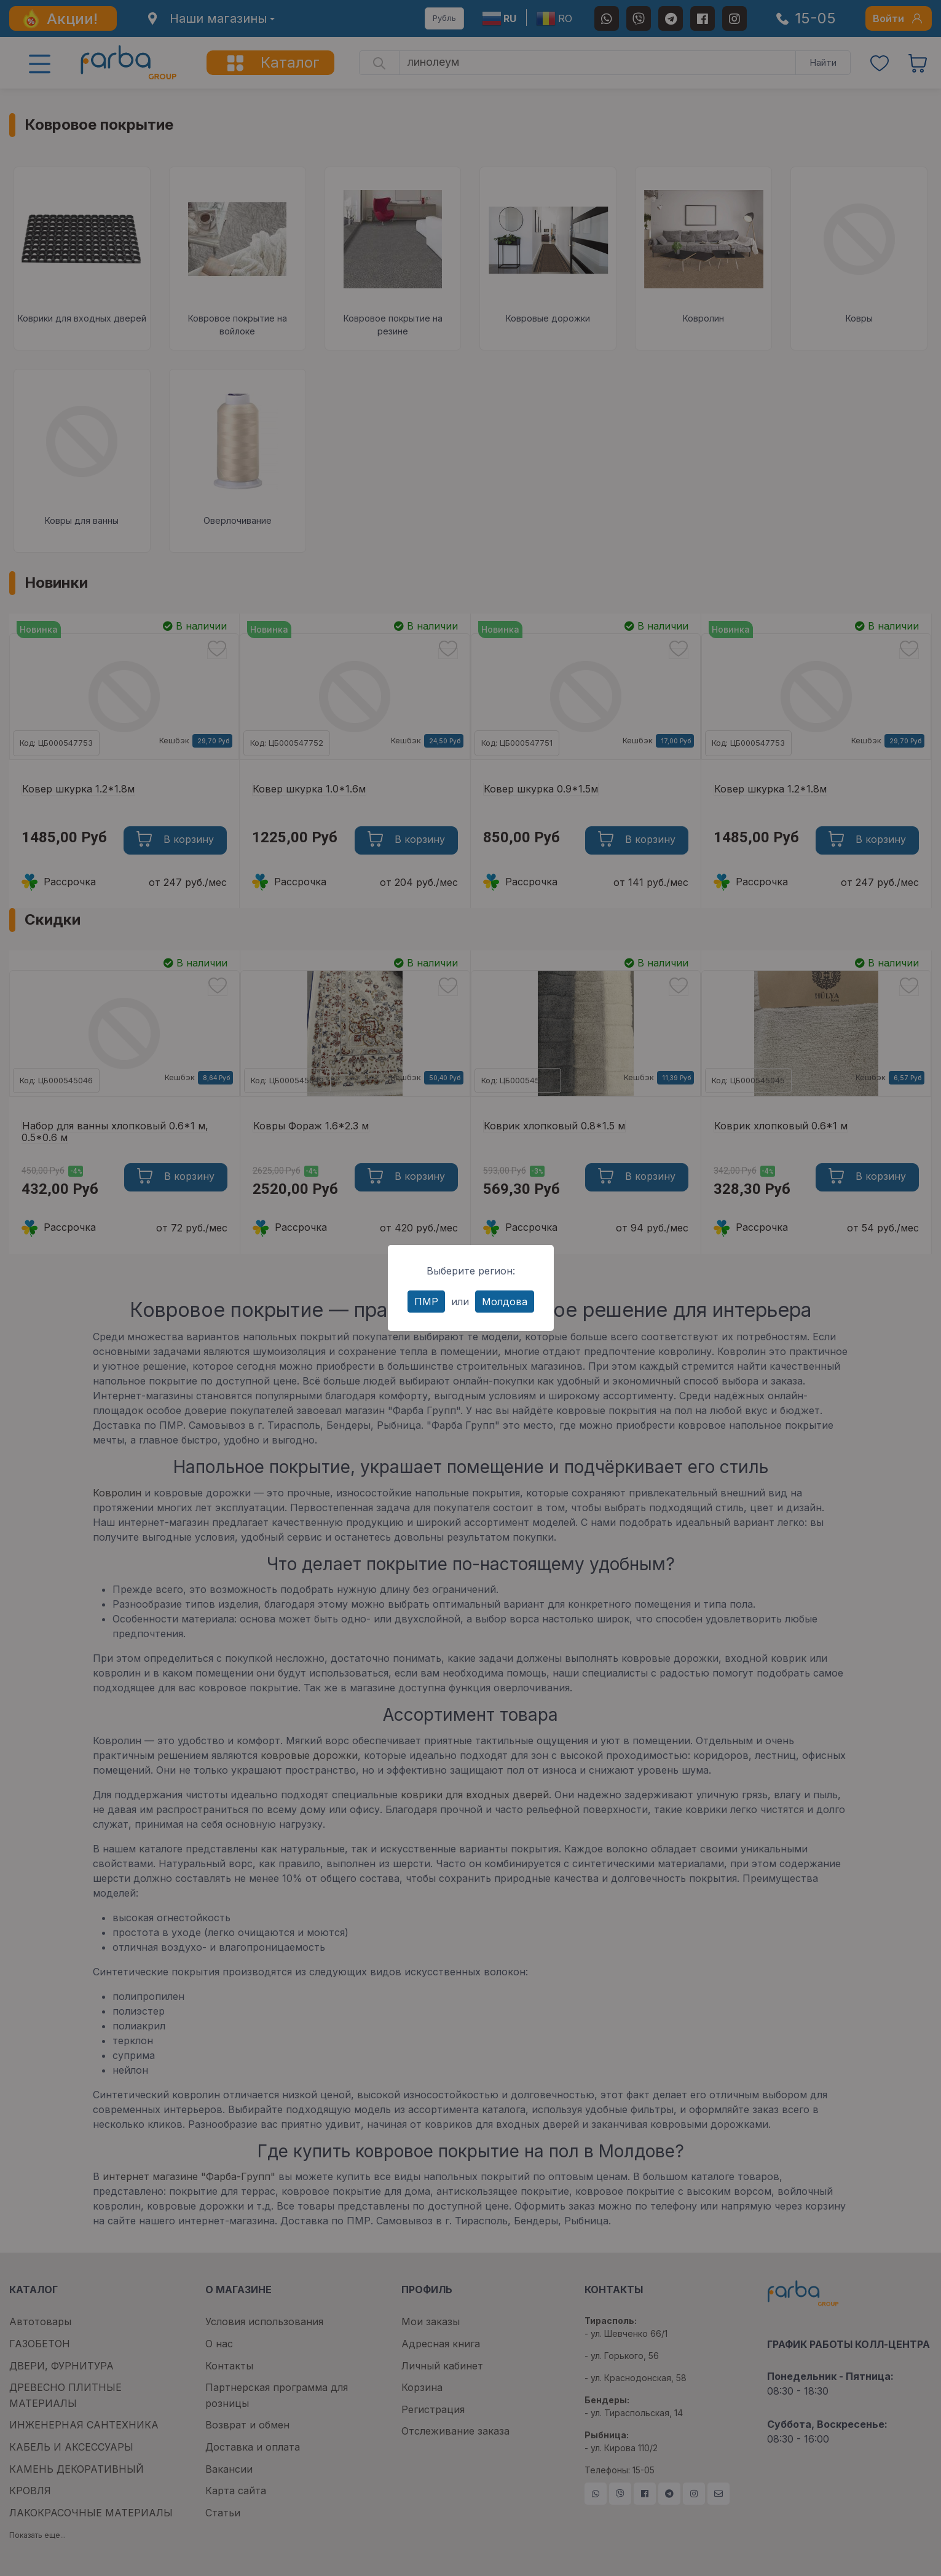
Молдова (504, 1301)
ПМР (426, 1301)
